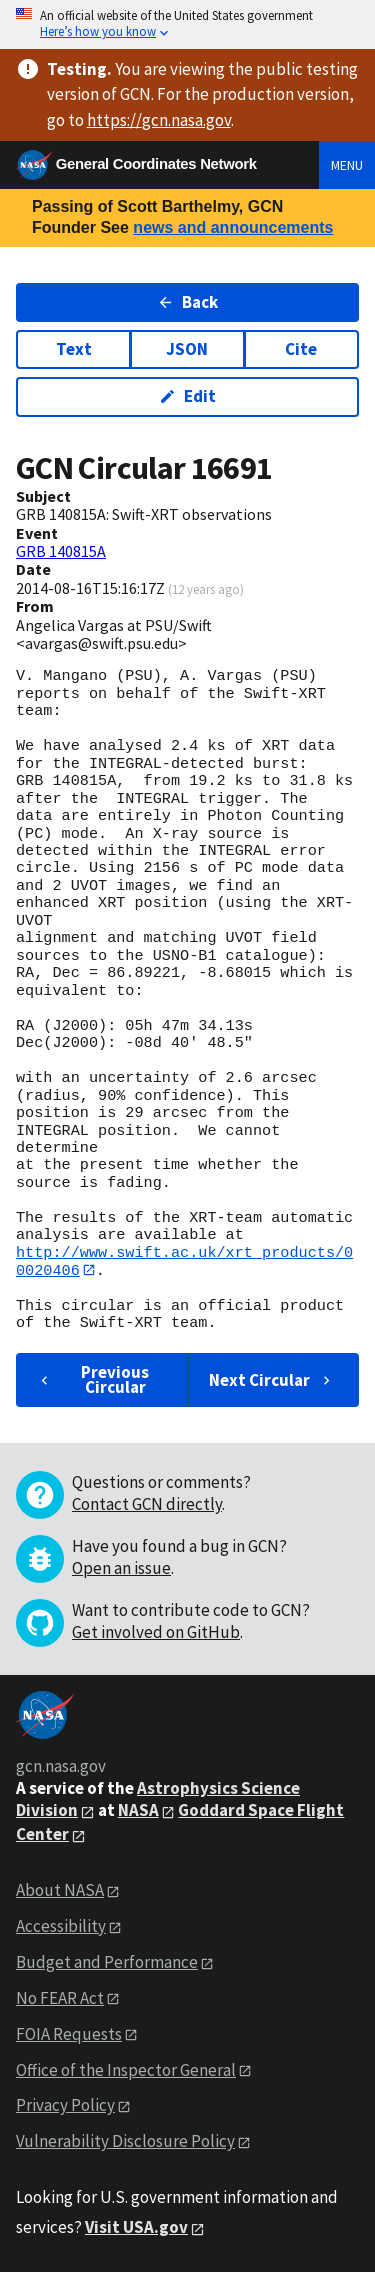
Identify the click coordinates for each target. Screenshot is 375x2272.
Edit (187, 396)
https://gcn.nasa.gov (159, 120)
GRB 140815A (61, 551)
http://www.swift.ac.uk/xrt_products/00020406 (184, 1261)
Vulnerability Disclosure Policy (125, 2142)
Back (187, 302)
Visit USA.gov (136, 2228)
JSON (187, 349)
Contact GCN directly (147, 1505)
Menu (347, 165)
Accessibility (61, 1926)
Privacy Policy (65, 2106)
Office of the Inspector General (126, 2070)
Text (74, 349)
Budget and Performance (107, 1962)
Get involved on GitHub (156, 1633)
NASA (138, 1811)
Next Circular (272, 1380)
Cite (301, 349)
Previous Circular (92, 1379)
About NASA (60, 1891)
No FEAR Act (60, 1998)
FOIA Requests (69, 2034)
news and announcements (233, 227)
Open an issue (121, 1569)
